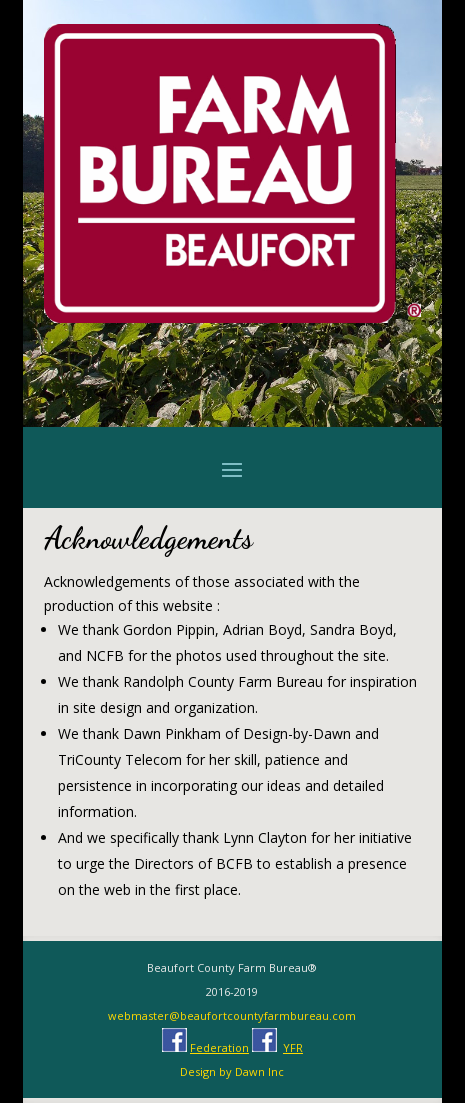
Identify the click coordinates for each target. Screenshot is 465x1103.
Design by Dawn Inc (232, 1071)
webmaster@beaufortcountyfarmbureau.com (232, 1015)
